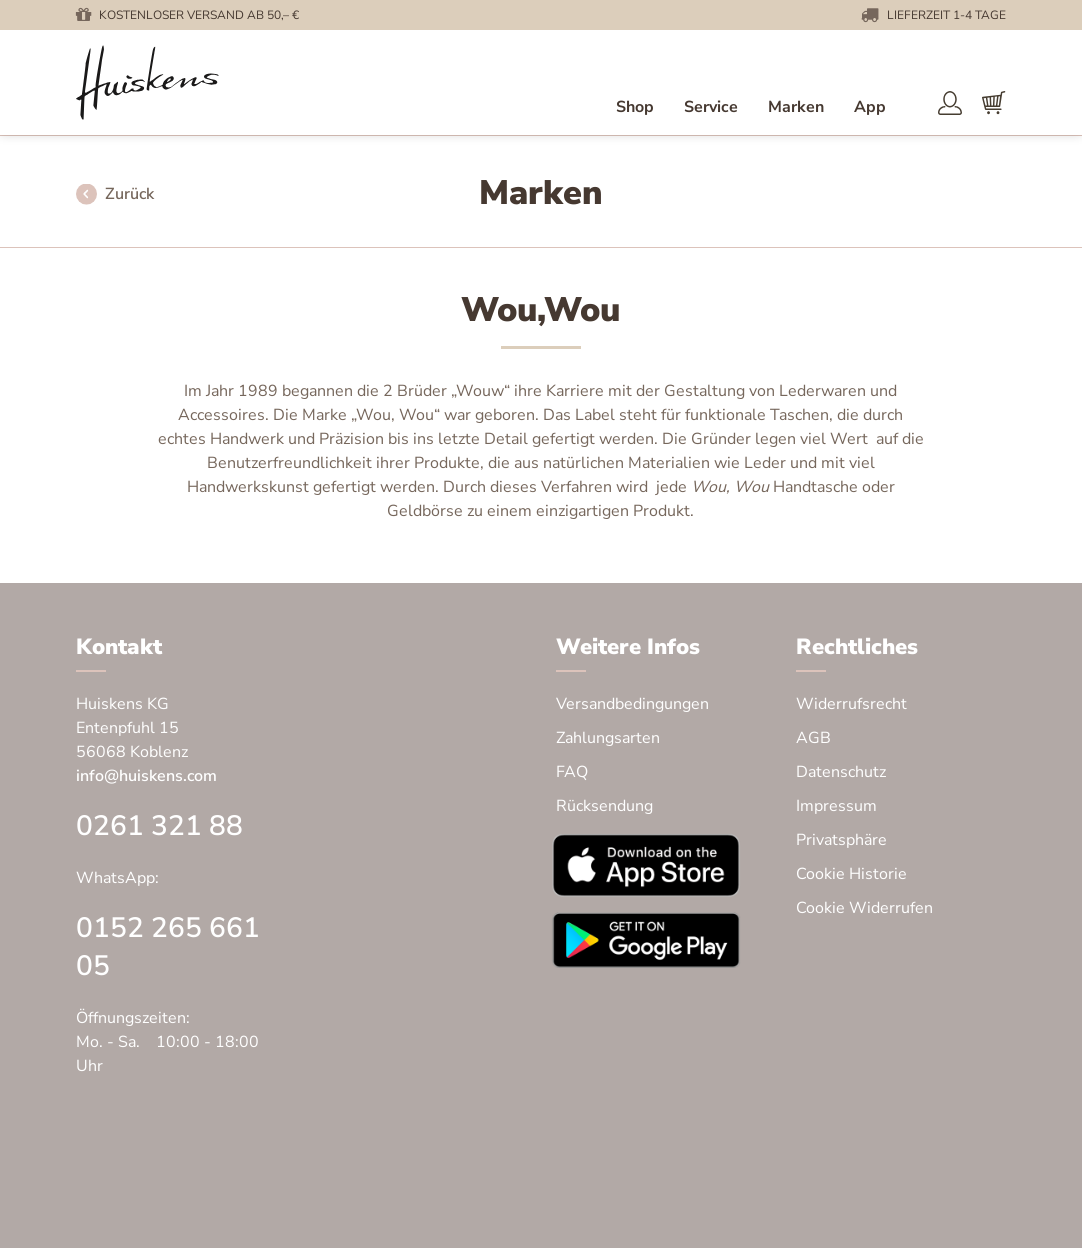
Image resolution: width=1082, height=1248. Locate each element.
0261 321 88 (159, 826)
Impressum (836, 806)
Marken (796, 107)
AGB (813, 738)
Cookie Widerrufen (864, 908)
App (870, 107)
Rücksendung (604, 806)
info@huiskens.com (146, 776)
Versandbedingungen (632, 704)
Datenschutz (841, 772)
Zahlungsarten (608, 738)
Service (711, 107)
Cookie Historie (851, 874)
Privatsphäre (841, 840)
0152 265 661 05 (168, 947)
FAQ (572, 772)
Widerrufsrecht (851, 704)
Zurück (129, 194)
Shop (635, 107)
